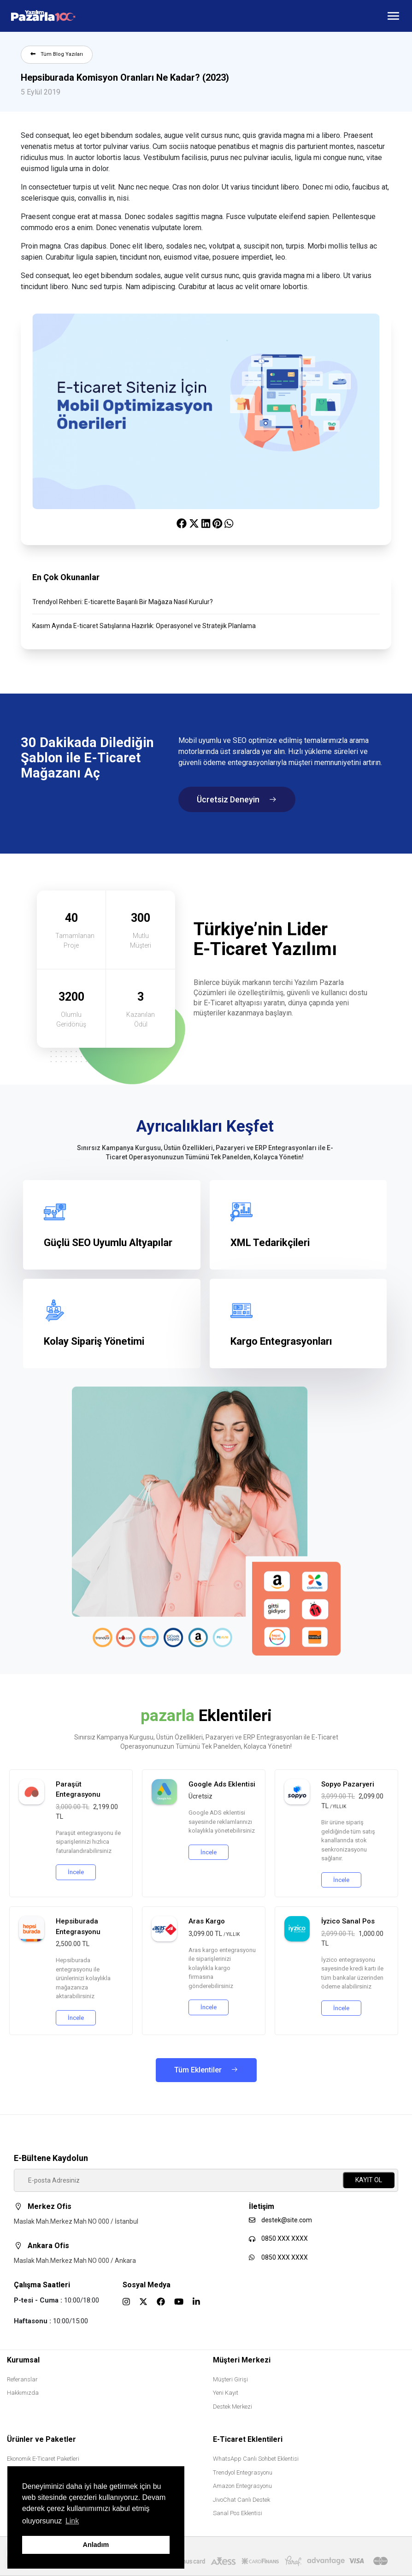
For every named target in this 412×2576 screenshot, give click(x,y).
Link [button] (72, 2521)
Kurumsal (23, 2360)
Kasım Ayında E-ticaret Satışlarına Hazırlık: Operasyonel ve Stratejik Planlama (144, 625)
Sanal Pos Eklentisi (237, 2513)
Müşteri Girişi (230, 2379)
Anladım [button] (96, 2544)
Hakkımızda (23, 2392)
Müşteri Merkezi (242, 2360)
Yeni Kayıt (225, 2392)
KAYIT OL (368, 2180)
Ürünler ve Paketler (41, 2439)
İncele (76, 1872)
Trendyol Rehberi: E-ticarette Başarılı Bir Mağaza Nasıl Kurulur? (122, 601)
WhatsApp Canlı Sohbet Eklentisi (256, 2458)
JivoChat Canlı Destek (241, 2499)
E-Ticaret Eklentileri (248, 2439)
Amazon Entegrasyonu (242, 2485)
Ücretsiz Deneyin (237, 799)
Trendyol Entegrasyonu (242, 2472)
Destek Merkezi (232, 2406)
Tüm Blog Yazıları (56, 54)
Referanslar (22, 2379)
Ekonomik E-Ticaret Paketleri (43, 2458)
